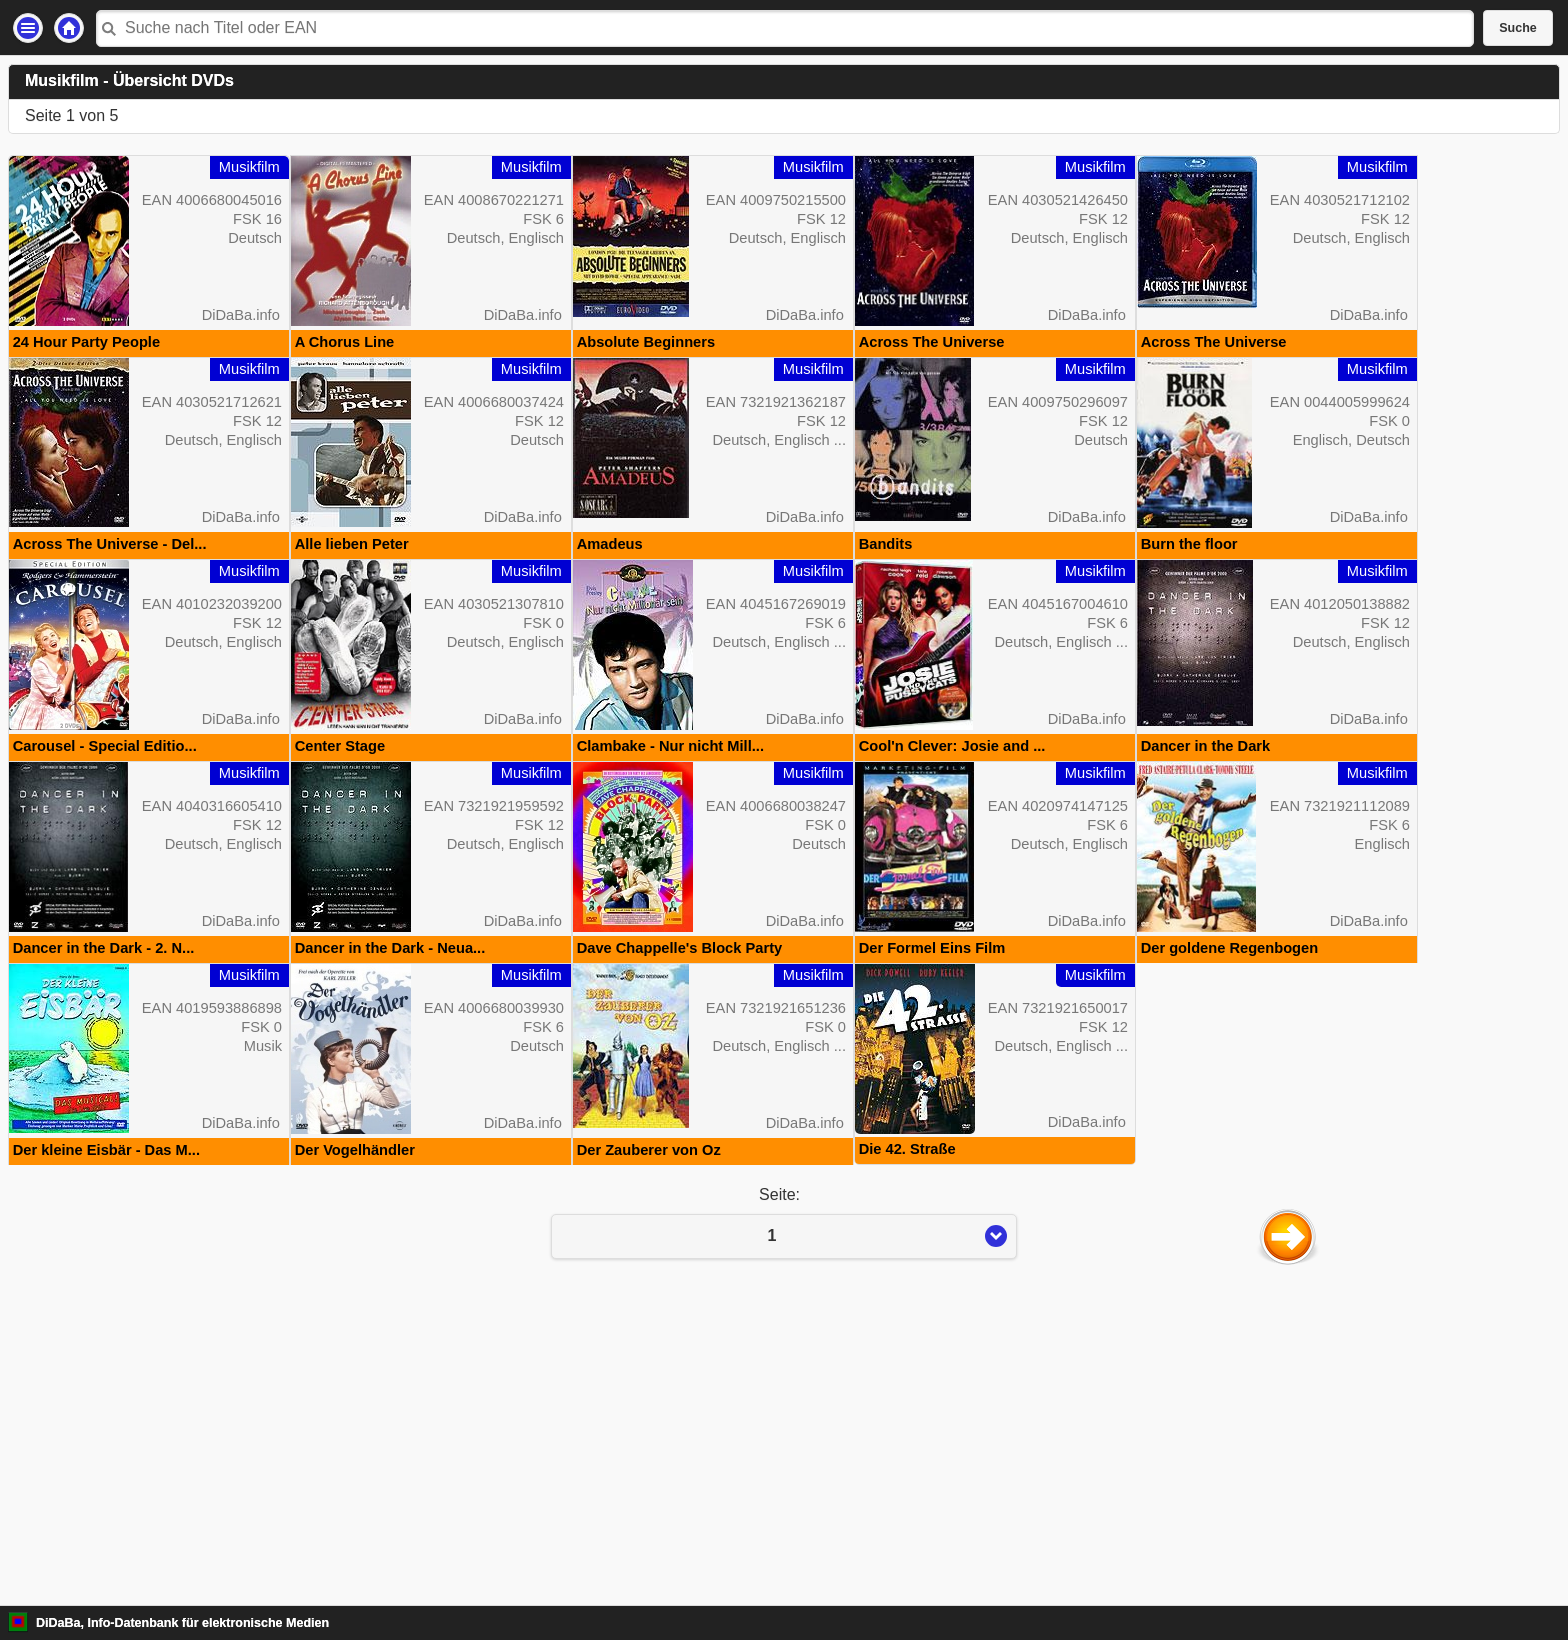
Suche (1518, 28)
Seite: (784, 1516)
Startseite (69, 28)
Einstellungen (28, 28)
